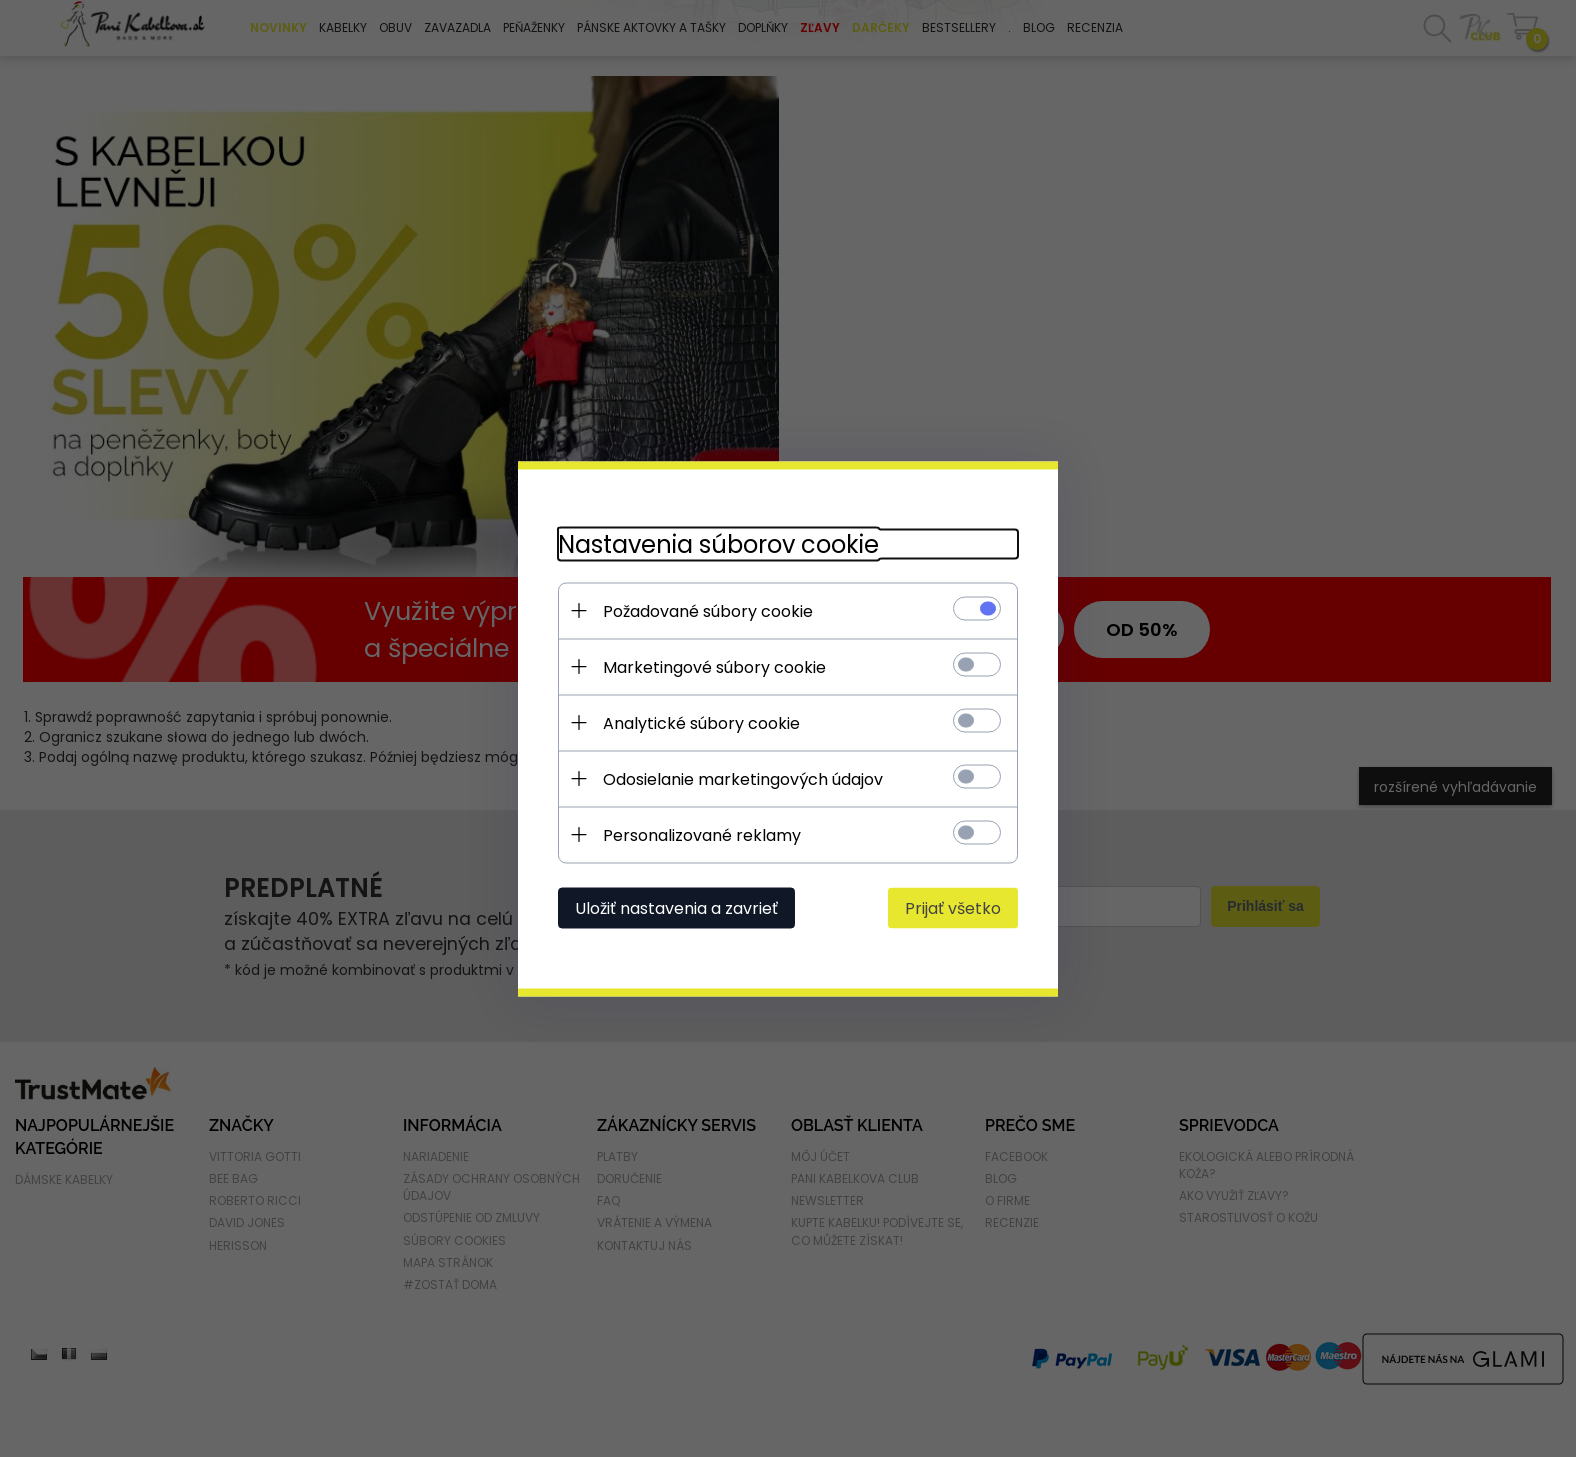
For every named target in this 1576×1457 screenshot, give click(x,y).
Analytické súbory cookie (701, 722)
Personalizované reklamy (702, 834)
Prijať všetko (953, 907)
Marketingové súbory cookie (714, 666)
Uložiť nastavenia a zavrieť (676, 907)
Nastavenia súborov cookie (718, 543)
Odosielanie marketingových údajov (743, 778)
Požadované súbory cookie (708, 610)
